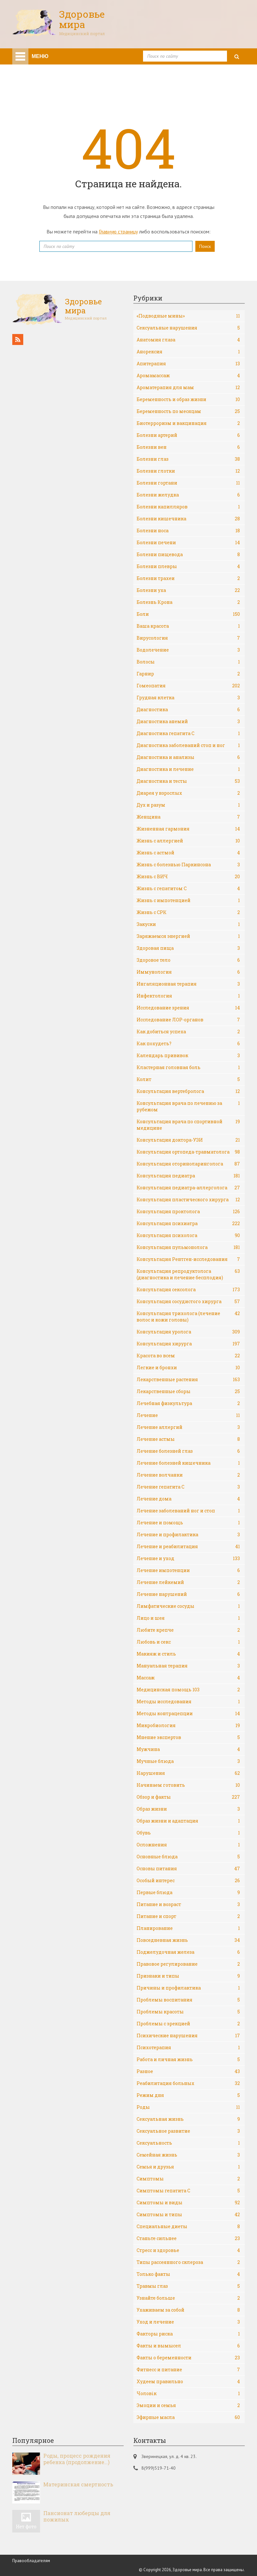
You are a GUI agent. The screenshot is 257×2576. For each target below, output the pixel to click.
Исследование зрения (188, 1008)
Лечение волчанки (188, 1475)
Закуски (188, 924)
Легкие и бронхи (188, 1367)
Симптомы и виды (188, 2202)
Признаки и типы (188, 1976)
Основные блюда (188, 1856)
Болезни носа (188, 530)
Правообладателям (31, 2560)
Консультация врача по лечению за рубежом (188, 1106)
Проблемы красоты (188, 2012)
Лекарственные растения (188, 1379)
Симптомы (188, 2179)
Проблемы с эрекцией (188, 2023)
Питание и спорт (188, 1916)
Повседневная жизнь (188, 1940)
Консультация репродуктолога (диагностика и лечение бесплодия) (188, 1274)
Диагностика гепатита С (188, 733)
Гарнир (188, 674)
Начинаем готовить (188, 1785)
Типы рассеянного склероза (188, 2262)
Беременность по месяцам (188, 411)
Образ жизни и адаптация (188, 1821)
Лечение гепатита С (188, 1487)
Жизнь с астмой (188, 853)
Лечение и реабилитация (188, 1546)
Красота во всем (188, 1355)
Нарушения (188, 1773)
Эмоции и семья (188, 2405)
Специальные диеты (188, 2226)
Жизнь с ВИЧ (188, 876)
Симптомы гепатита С (188, 2191)
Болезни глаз (188, 459)
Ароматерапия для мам (188, 387)
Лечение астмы (188, 1439)
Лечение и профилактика (188, 1534)
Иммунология (188, 972)
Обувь (188, 1833)
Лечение (188, 1415)
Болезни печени (188, 542)
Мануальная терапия (188, 1666)
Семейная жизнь (188, 2155)
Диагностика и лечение (188, 769)
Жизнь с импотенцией (188, 900)
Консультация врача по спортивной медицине (188, 1124)
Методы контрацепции (188, 1713)
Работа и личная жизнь (188, 2059)
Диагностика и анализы (188, 757)
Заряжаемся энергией (188, 936)
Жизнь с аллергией (188, 841)
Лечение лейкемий (188, 1582)
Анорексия (188, 352)
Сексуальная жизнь (188, 2119)
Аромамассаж (188, 375)
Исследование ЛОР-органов (188, 1020)
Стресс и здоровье (188, 2250)
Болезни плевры (188, 566)
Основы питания (188, 1868)
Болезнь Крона (188, 602)
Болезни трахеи (188, 578)
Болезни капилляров (188, 507)
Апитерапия (188, 363)
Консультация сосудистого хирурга (188, 1301)
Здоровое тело (188, 960)
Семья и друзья (188, 2167)
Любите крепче (188, 1630)
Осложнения (188, 1845)
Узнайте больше (188, 2298)
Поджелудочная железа (188, 1952)
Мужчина (188, 1749)
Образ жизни (188, 1809)
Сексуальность (188, 2143)
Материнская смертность (78, 2484)
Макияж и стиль (188, 1654)
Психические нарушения (188, 2035)
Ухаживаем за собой (188, 2310)
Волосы (188, 662)
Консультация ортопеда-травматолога (188, 1152)
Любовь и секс (188, 1642)
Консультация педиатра (188, 1176)
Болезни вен (188, 447)
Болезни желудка (188, 495)
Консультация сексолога (188, 1289)
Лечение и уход (188, 1558)
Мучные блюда (188, 1761)
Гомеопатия (188, 686)
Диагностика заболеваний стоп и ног (188, 745)
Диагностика (188, 709)
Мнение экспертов (188, 1737)
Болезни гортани (188, 483)
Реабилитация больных (188, 2083)
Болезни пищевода (188, 554)
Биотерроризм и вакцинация (188, 423)
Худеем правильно (188, 2381)
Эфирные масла (188, 2417)
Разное (188, 2071)
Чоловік (188, 2393)
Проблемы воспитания (188, 2000)
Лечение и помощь (188, 1522)
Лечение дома (188, 1499)
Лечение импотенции (188, 1570)
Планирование (188, 1928)
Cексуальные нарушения (188, 328)
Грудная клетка (188, 697)
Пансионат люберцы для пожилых (76, 2516)
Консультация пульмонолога (188, 1247)
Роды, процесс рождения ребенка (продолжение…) (76, 2459)
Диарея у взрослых (188, 793)
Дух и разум (188, 805)
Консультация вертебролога (188, 1091)
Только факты (188, 2274)
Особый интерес (188, 1880)
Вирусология (188, 638)
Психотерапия (188, 2047)
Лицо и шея (188, 1618)
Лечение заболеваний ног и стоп (188, 1511)
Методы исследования (188, 1701)
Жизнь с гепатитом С (188, 888)
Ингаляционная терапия (188, 984)
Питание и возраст (188, 1904)
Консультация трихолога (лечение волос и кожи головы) (188, 1316)
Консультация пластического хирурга (188, 1199)
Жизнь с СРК (188, 912)
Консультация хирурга (188, 1344)
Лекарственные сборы (188, 1391)
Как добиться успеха (188, 1031)
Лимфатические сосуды (188, 1606)
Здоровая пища (188, 948)
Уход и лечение (188, 2322)
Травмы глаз (188, 2286)
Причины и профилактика (188, 1988)
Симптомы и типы (188, 2214)
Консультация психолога (188, 1235)
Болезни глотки (188, 471)
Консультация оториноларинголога (188, 1164)
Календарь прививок (188, 1055)
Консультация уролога (188, 1332)
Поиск (205, 246)
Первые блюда (188, 1892)
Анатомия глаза (188, 340)
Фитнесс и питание (188, 2369)
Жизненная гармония (188, 829)
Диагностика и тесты (188, 781)
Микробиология (188, 1725)
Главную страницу (118, 231)
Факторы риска (188, 2334)
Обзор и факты (188, 1797)
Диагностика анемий (188, 721)
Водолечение (188, 650)
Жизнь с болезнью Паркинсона (188, 864)
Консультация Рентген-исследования (188, 1259)
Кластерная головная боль (188, 1067)
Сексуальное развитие (188, 2131)
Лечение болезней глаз (188, 1451)
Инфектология (188, 996)
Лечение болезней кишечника (188, 1463)
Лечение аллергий (188, 1427)
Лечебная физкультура (188, 1403)
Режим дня (188, 2095)
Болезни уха (188, 590)
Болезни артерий (188, 435)
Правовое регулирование (188, 1964)
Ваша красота (188, 626)
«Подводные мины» (188, 316)
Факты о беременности (188, 2358)
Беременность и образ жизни (188, 399)
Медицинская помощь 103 (188, 1689)
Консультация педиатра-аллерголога (188, 1188)
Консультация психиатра (188, 1223)
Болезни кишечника (188, 519)
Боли (188, 614)
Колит (188, 1079)
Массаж (188, 1678)
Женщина (188, 817)
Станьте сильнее (188, 2238)
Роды (188, 2107)
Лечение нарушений (188, 1594)
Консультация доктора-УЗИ (188, 1140)
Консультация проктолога (188, 1211)
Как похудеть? (188, 1043)
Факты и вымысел (188, 2346)
